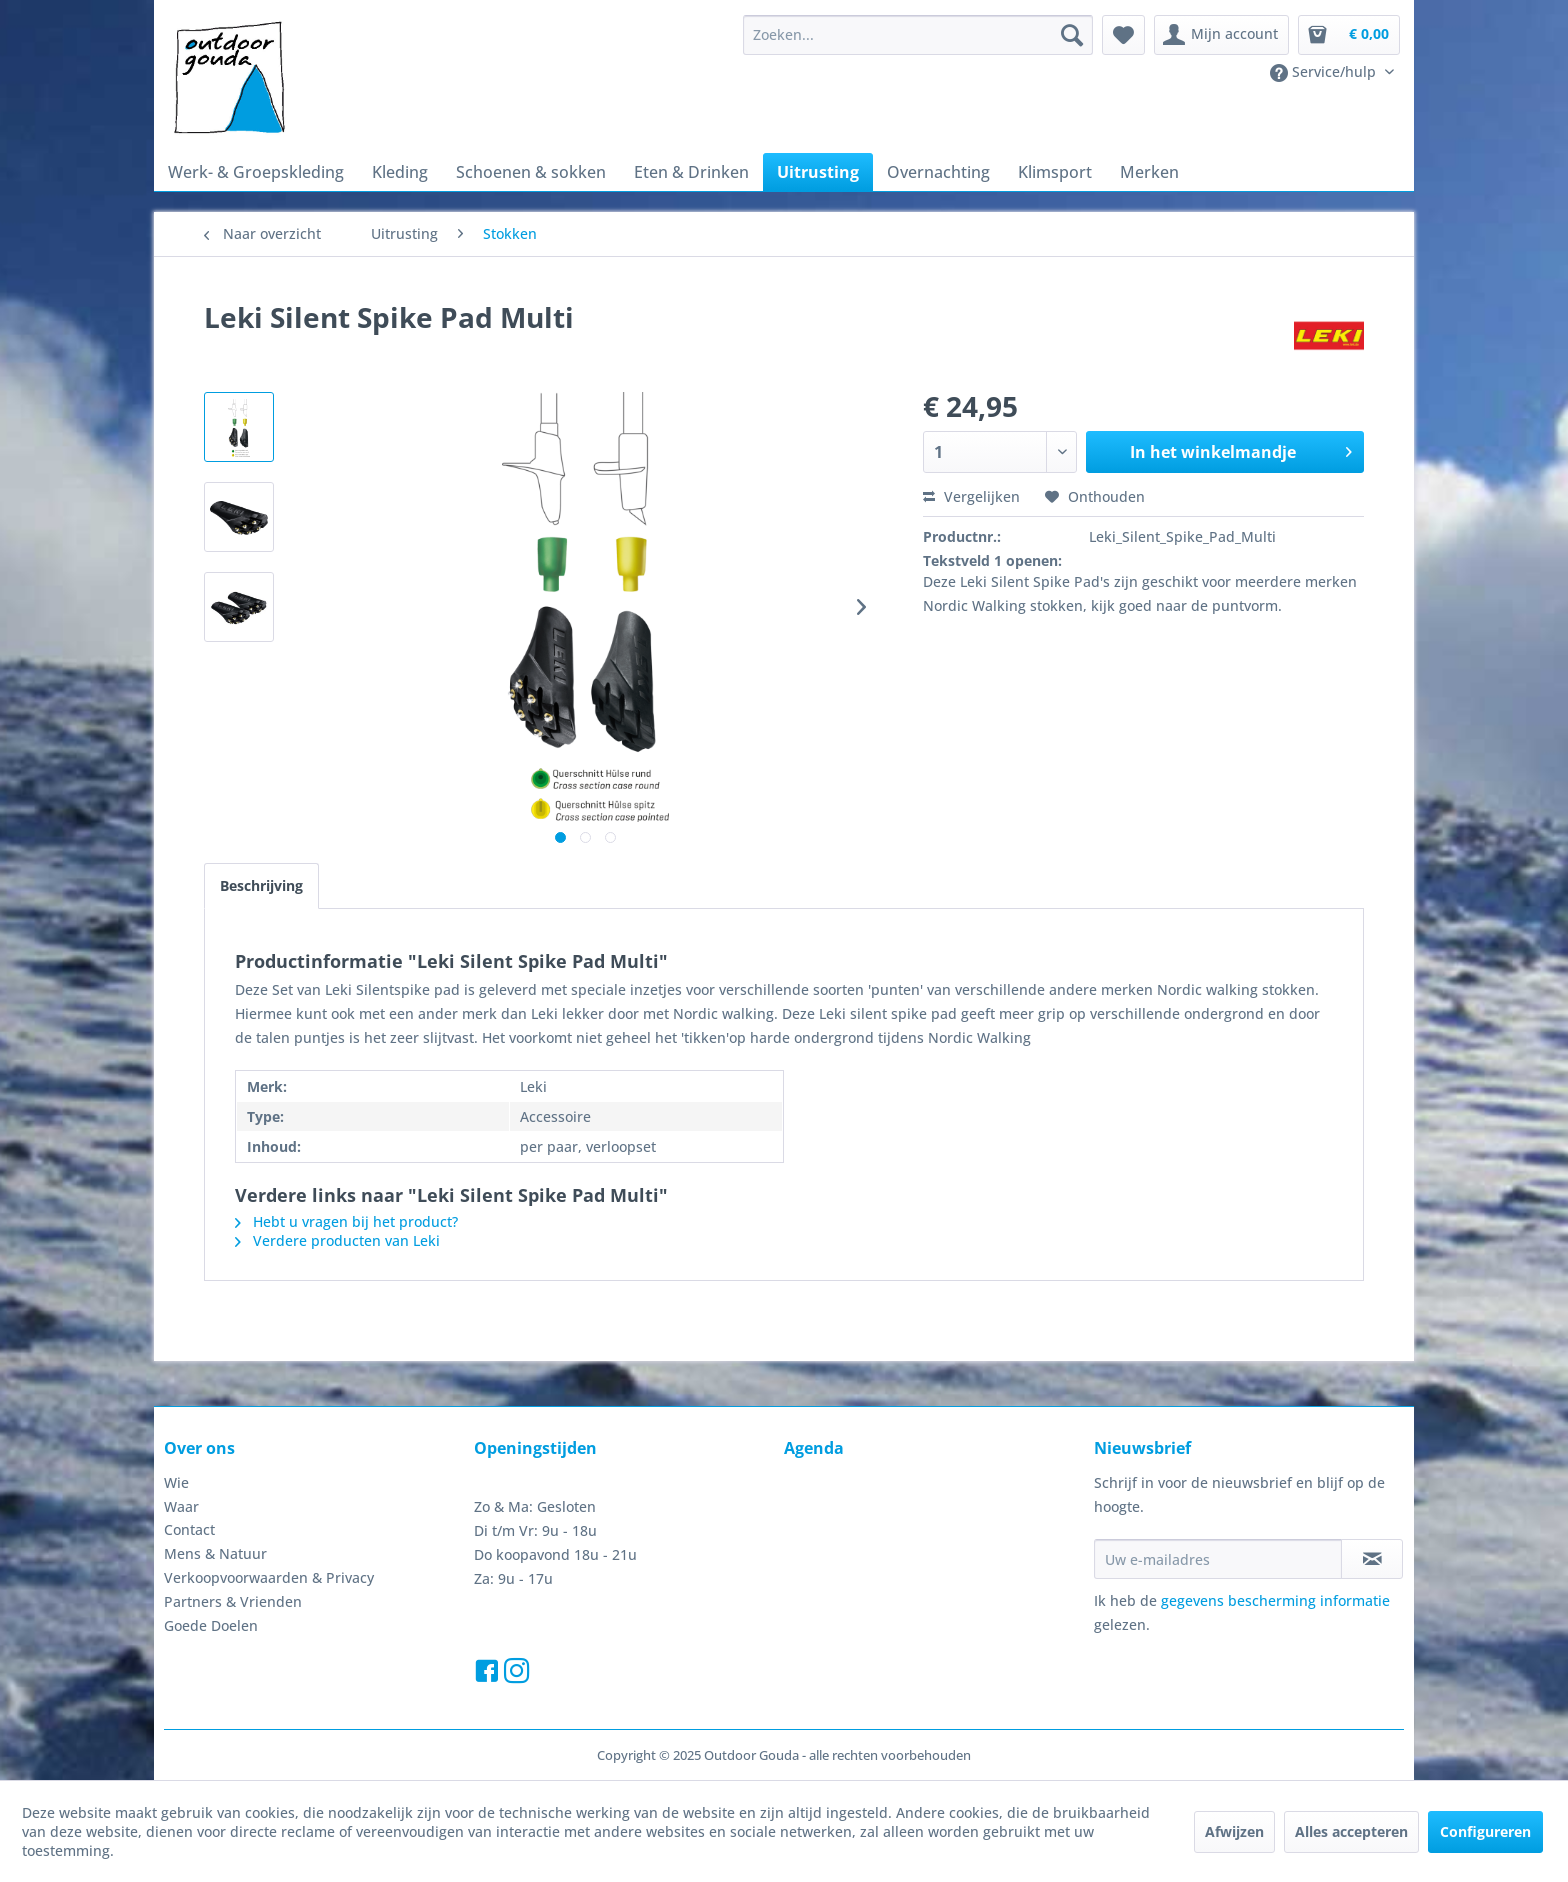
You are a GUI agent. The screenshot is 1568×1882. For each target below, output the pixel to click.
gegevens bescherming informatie (1275, 1600)
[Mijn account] (1221, 35)
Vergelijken (971, 496)
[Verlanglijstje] (1123, 35)
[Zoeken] (1072, 35)
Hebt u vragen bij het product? (346, 1221)
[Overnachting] (938, 172)
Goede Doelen (211, 1625)
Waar (181, 1506)
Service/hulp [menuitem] (1325, 72)
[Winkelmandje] (1349, 35)
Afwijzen (1234, 1831)
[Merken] (1149, 172)
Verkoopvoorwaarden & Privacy (269, 1577)
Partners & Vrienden (233, 1601)
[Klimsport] (1055, 172)
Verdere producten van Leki (337, 1240)
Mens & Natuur (215, 1553)
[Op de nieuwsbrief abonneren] (1372, 1559)
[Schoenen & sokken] (531, 172)
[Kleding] (400, 172)
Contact (189, 1529)
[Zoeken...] (918, 35)
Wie (176, 1482)
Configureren (1485, 1831)
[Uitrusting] (818, 172)
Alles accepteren (1351, 1831)
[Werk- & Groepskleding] (256, 172)
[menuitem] (918, 35)
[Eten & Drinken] (691, 172)
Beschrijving (261, 885)
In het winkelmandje (1241, 449)
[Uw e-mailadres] (1218, 1559)
